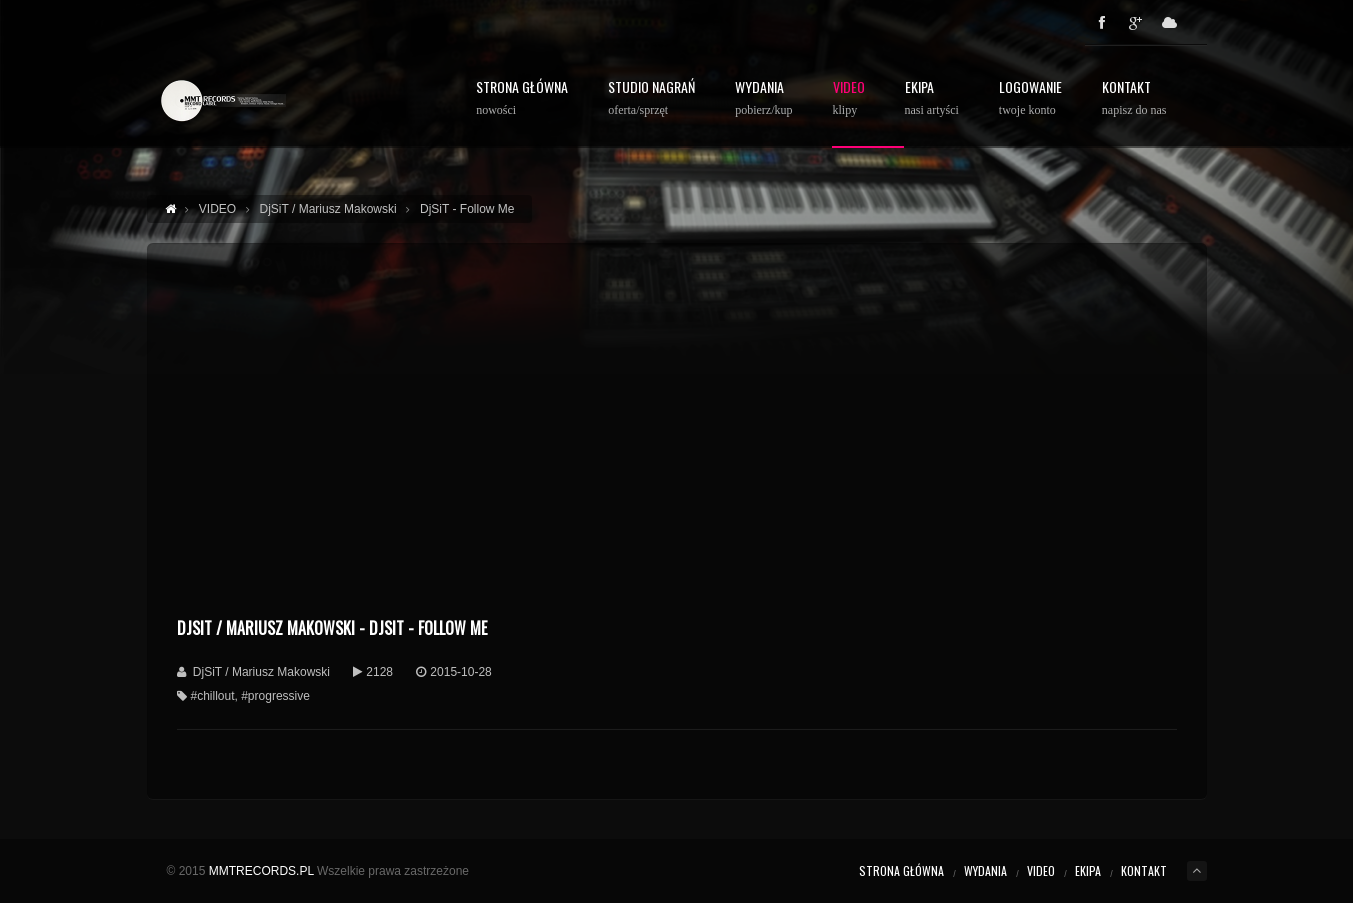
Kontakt (1134, 98)
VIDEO (1041, 870)
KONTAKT (1144, 870)
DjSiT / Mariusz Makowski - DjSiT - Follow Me (332, 628)
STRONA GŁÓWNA (522, 98)
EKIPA (1088, 870)
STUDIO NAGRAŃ (651, 98)
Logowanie (1030, 98)
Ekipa (932, 98)
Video (849, 98)
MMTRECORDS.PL (261, 871)
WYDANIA (763, 98)
